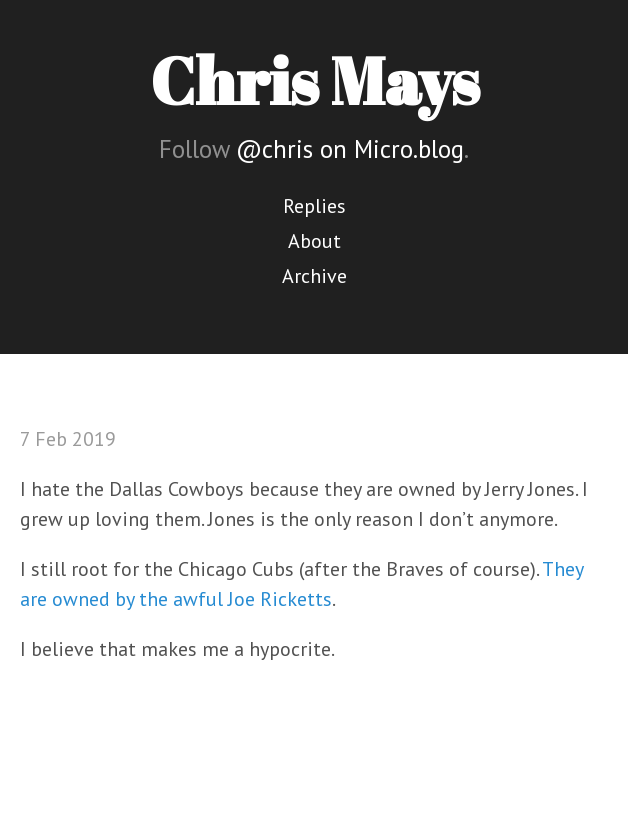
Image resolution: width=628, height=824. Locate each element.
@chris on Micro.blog (350, 149)
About (314, 241)
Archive (314, 276)
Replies (314, 206)
